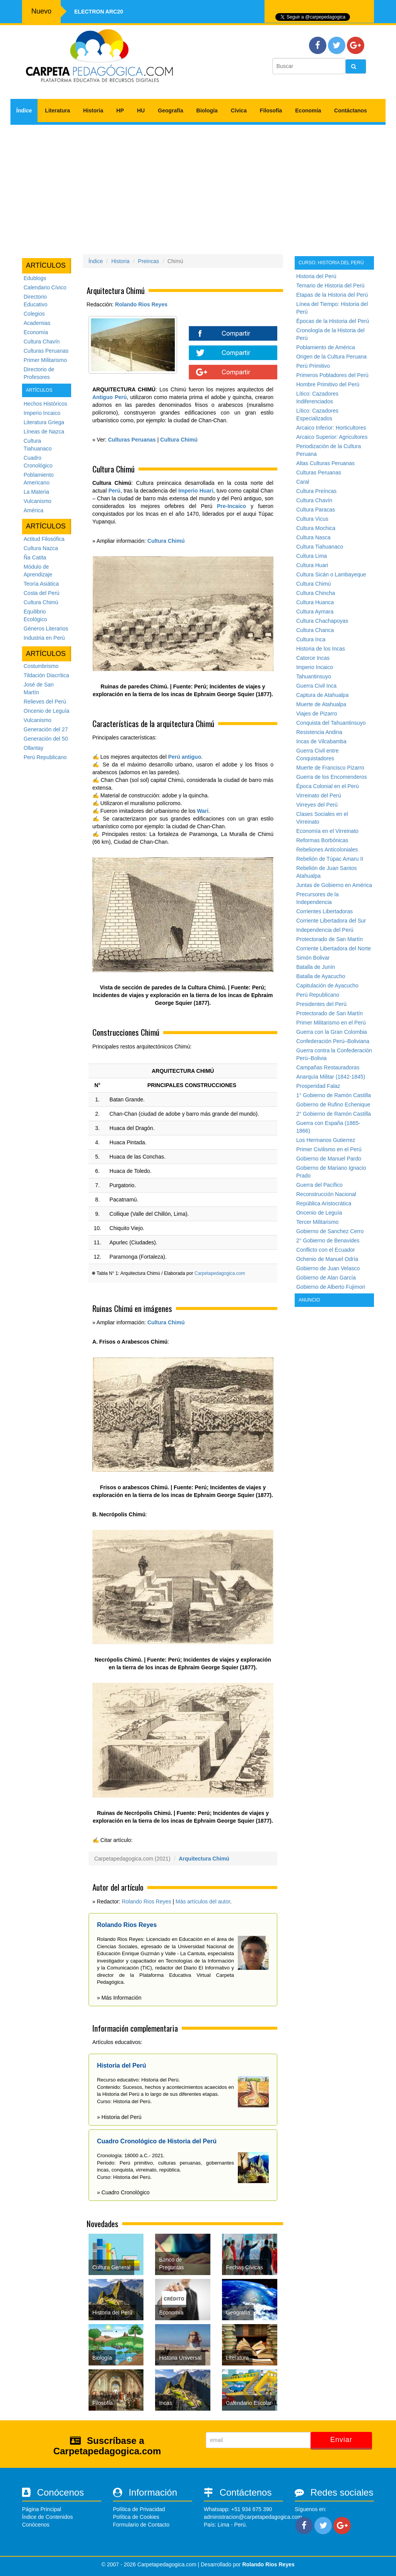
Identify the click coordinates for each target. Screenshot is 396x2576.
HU (141, 110)
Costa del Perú (42, 593)
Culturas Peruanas (46, 351)
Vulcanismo (37, 501)
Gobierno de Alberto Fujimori (330, 1287)
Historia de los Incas (320, 649)
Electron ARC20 (98, 11)
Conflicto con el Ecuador (325, 1250)
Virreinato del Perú (318, 795)
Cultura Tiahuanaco (319, 547)
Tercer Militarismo (317, 1222)
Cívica (239, 110)
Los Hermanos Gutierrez (325, 1140)
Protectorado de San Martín (329, 939)
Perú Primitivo (313, 366)
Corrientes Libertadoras (324, 911)
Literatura (57, 110)
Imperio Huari (195, 491)
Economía (308, 110)
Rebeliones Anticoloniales (327, 849)
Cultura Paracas (315, 509)
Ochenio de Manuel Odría (327, 1259)
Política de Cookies (136, 2517)
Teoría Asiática (41, 584)
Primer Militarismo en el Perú (331, 1023)
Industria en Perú (44, 638)
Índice (24, 110)
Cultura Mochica (315, 528)
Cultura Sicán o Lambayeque (331, 574)
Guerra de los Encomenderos (331, 777)
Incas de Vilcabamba (321, 741)
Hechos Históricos (45, 404)
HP (120, 110)
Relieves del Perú (45, 701)
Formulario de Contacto (141, 2525)
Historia (93, 110)
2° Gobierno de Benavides (328, 1240)
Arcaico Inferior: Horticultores (331, 428)
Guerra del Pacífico (319, 1185)
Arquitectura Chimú (204, 1859)
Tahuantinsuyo (313, 676)
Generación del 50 (46, 739)
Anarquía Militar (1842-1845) (330, 1077)
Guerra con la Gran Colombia (331, 1032)
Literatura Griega (44, 422)
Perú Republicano (45, 757)
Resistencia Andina (319, 732)
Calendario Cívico (45, 287)
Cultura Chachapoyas (322, 621)
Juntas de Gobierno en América (334, 885)
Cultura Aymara (314, 611)
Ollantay (33, 748)
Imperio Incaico (42, 413)
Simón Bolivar (312, 958)
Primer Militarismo (45, 360)
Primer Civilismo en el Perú (329, 1149)
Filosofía (271, 110)
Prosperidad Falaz (318, 1086)
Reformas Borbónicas (322, 840)
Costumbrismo (41, 666)
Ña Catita (35, 557)
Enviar (341, 2439)
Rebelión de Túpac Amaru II (329, 859)
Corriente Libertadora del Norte (333, 948)
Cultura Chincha (315, 593)
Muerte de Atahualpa (321, 704)
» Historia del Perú (119, 2117)
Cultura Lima (311, 556)
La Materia (36, 492)
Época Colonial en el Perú (327, 786)
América (33, 510)
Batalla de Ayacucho (320, 976)
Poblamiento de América (325, 347)
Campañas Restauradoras (327, 1067)
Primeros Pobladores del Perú (332, 375)
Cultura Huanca (315, 602)
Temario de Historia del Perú (330, 285)
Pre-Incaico (231, 506)
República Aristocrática (323, 1203)
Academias (37, 323)
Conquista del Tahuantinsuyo (331, 723)
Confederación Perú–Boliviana (332, 1041)
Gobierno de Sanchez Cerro (330, 1231)
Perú (114, 491)
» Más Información (119, 1998)
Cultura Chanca (315, 630)
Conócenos (36, 2525)
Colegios (34, 314)
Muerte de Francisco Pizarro (330, 768)
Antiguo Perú (109, 397)
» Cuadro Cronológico (123, 2192)
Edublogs (35, 278)
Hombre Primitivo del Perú (327, 384)
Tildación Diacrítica (46, 675)
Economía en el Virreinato (327, 831)
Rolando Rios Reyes (141, 304)
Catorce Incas (312, 658)
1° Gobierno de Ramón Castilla (333, 1095)
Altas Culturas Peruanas (325, 463)
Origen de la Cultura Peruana (331, 356)
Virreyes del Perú (317, 805)
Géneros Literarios (46, 628)
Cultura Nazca (41, 548)
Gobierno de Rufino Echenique (333, 1104)
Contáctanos (350, 110)
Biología (207, 110)
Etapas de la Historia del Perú (332, 295)
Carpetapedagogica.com (220, 1273)
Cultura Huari (312, 565)
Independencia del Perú (324, 930)
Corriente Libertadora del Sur (331, 921)
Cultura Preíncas (316, 491)
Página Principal (41, 2509)
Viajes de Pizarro (316, 713)
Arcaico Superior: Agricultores (331, 437)
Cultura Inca (310, 639)
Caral (302, 482)
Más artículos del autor (203, 1901)
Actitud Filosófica (44, 539)
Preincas (148, 261)
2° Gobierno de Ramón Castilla (333, 1114)
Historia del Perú (316, 276)
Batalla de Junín (315, 967)
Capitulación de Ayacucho (327, 985)
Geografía (170, 110)
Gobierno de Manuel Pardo (328, 1158)
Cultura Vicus (312, 519)
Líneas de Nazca (44, 431)
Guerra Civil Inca (316, 686)
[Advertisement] (198, 187)
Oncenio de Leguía (46, 711)
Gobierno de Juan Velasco (328, 1268)
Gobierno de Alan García (326, 1277)
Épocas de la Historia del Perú (332, 321)
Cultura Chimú (41, 602)
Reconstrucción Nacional (326, 1194)
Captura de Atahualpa (322, 695)
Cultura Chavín (42, 341)
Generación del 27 (46, 729)
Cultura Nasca (313, 537)
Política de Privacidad (139, 2509)
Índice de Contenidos (47, 2517)
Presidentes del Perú (321, 1004)
